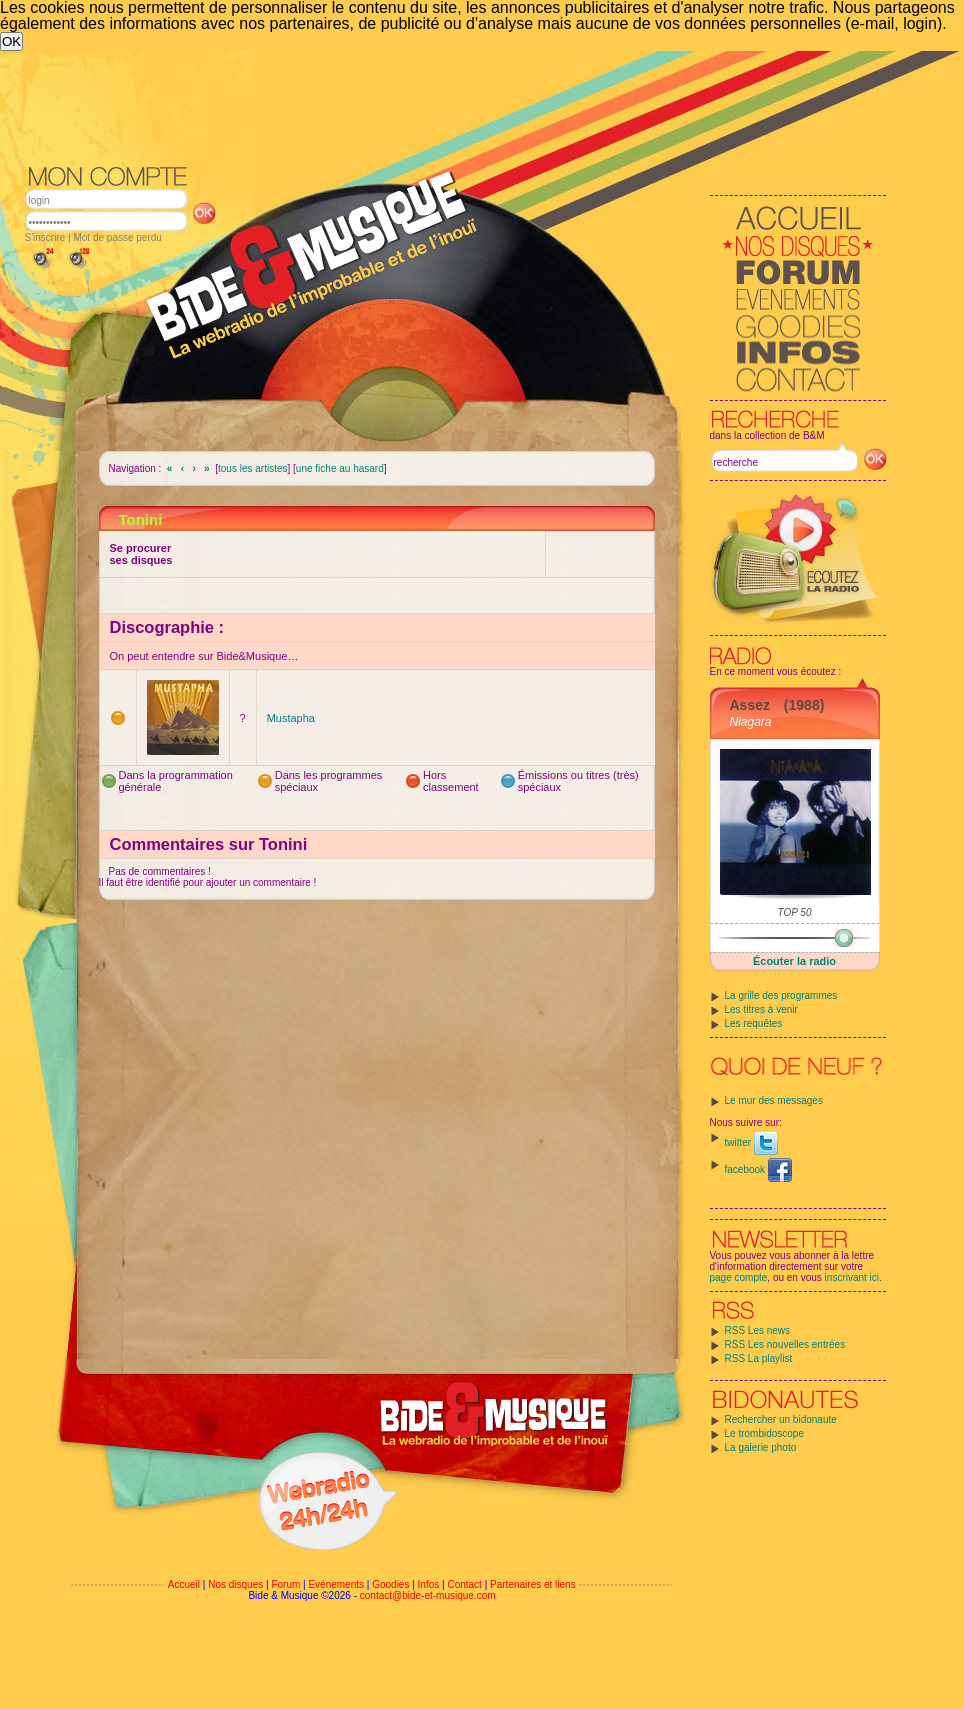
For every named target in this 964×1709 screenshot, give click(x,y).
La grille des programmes (781, 995)
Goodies (390, 1584)
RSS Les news (758, 1330)
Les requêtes (754, 1023)
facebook (758, 1169)
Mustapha (291, 718)
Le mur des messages (774, 1100)
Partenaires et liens (533, 1584)
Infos (429, 1584)
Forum (285, 1584)
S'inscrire (45, 237)
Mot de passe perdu (117, 237)
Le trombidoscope (765, 1433)
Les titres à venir (761, 1009)
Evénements (336, 1584)
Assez (750, 705)
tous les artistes (252, 468)
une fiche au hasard (340, 468)
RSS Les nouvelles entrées (785, 1344)
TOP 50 (795, 912)
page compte (739, 1277)
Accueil (184, 1584)
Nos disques (235, 1584)
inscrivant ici (852, 1277)
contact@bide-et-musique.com (428, 1595)
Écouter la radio (794, 961)
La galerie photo (761, 1447)
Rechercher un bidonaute (781, 1419)
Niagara (751, 722)
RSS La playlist (759, 1358)
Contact (464, 1584)
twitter (751, 1142)
